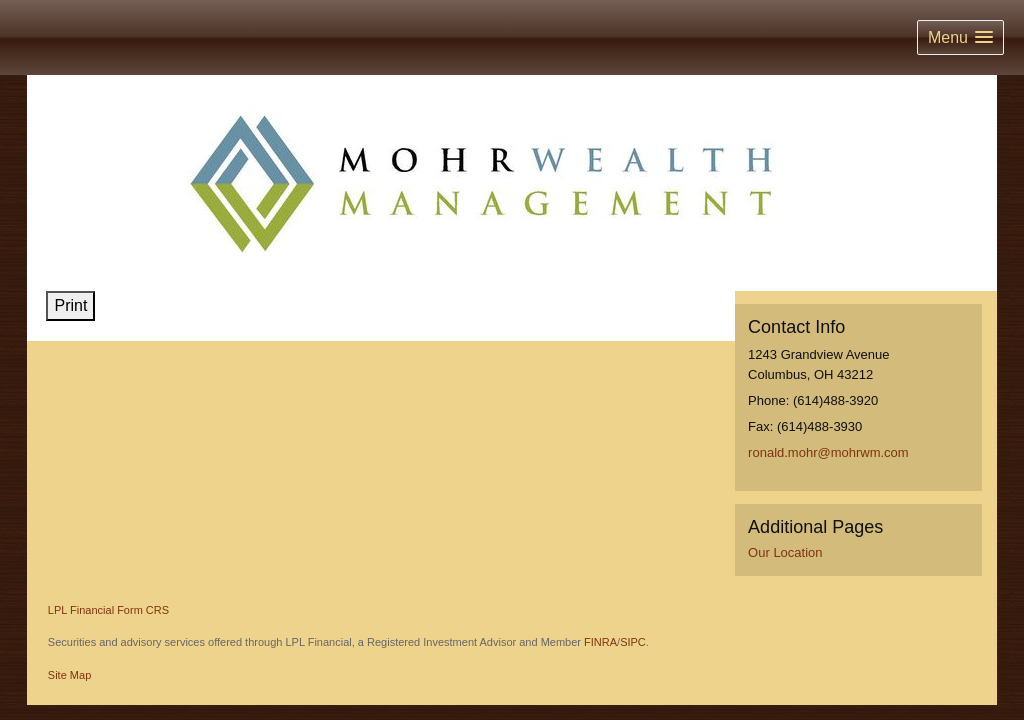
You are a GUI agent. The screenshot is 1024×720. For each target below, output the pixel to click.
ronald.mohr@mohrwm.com (828, 452)
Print (70, 305)
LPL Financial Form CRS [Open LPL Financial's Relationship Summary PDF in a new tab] (108, 610)
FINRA (600, 642)
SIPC (633, 642)
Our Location (785, 552)
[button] (960, 37)
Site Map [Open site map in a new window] (69, 675)
